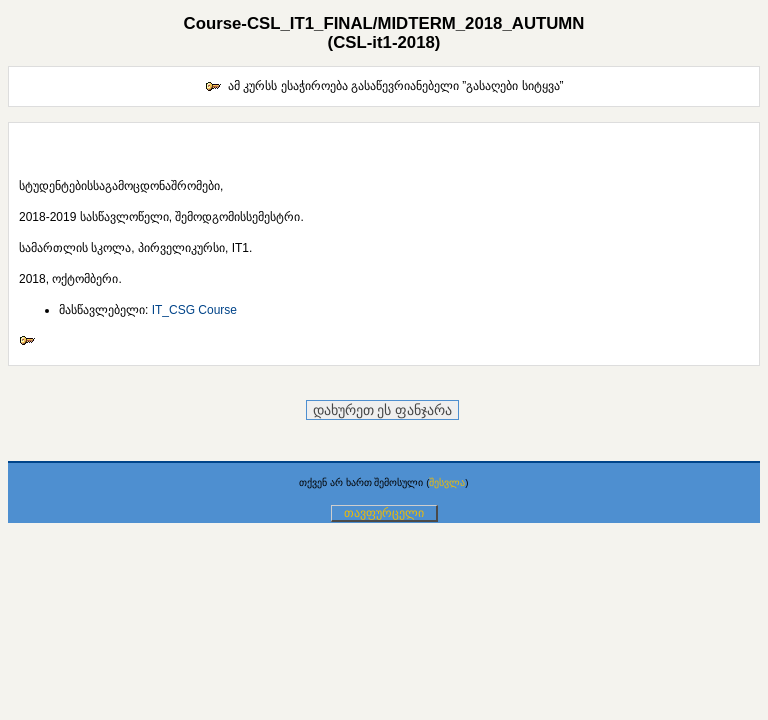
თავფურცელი (384, 513)
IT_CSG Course (194, 310)
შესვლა (447, 482)
